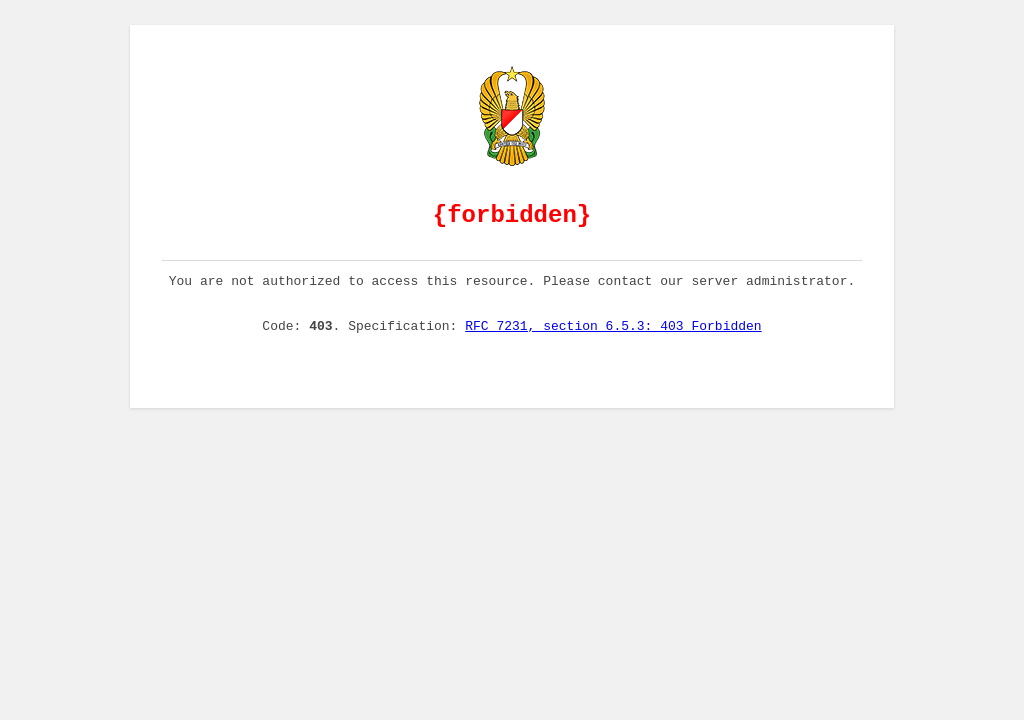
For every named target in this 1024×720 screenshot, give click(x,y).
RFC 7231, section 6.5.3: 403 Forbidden (613, 343)
